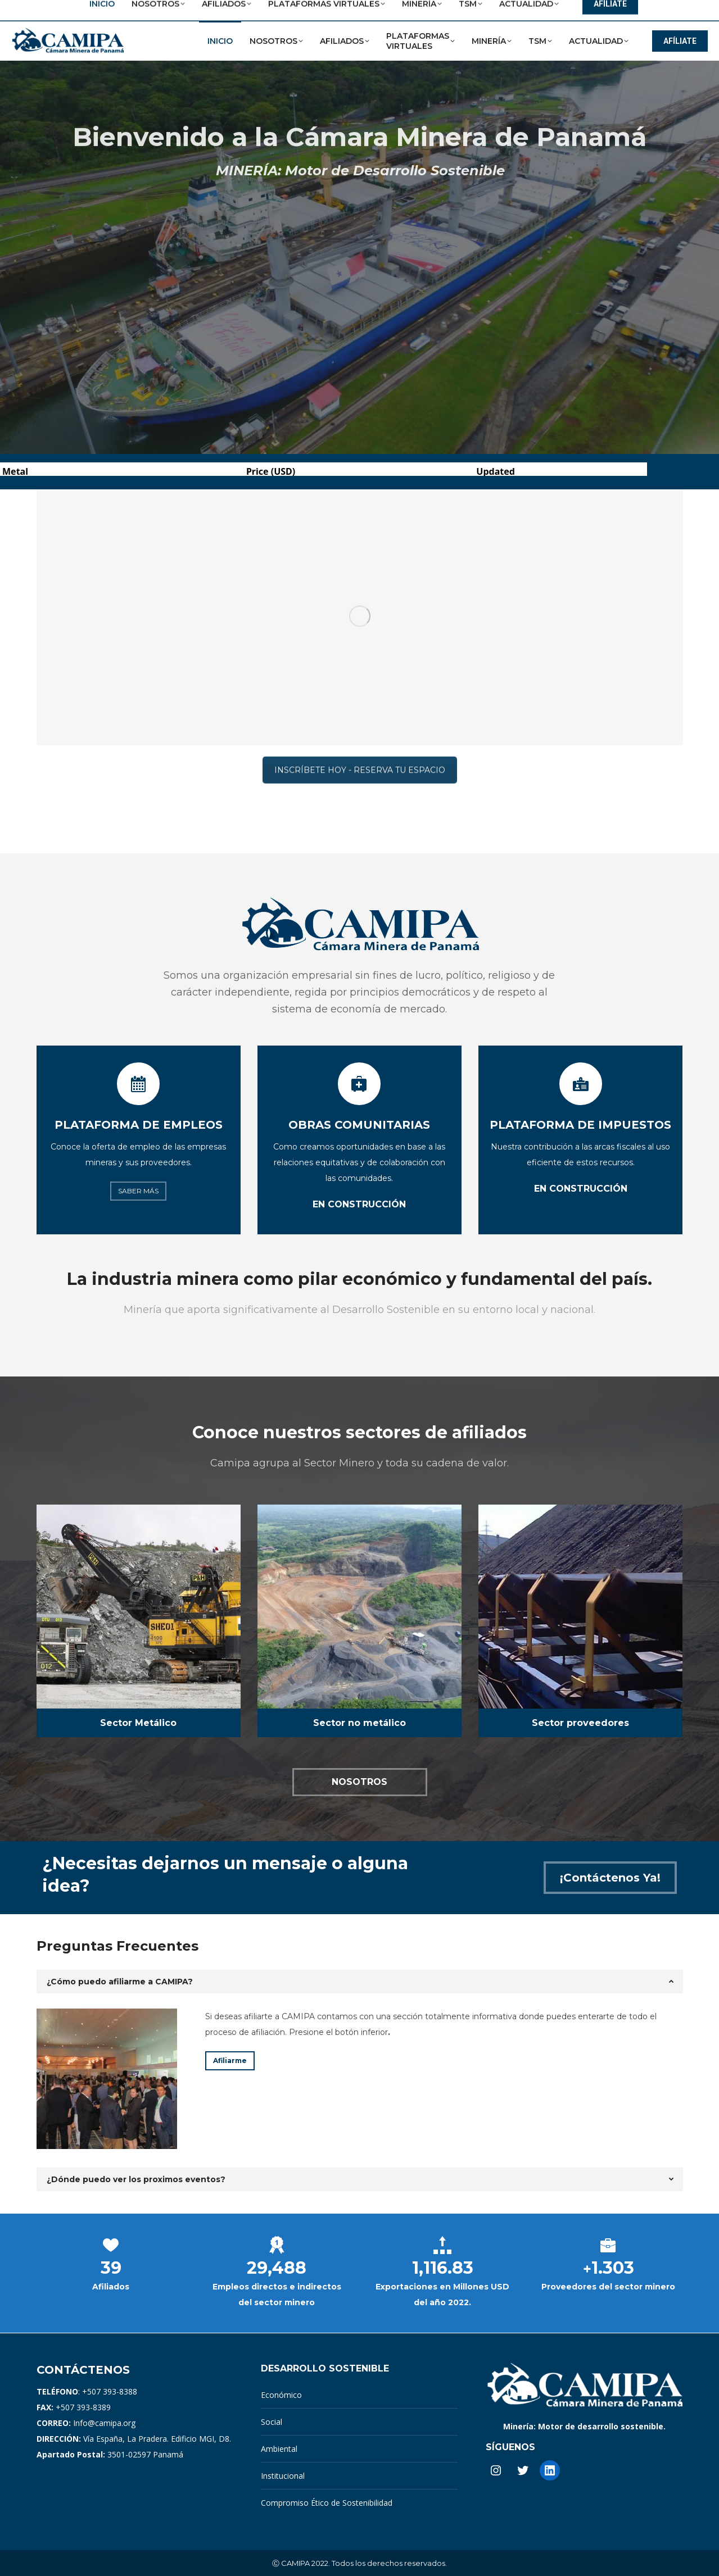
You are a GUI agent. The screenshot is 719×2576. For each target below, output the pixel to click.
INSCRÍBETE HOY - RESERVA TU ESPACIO (359, 481)
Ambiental (279, 2448)
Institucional (283, 2475)
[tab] (360, 1981)
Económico (281, 2394)
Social (271, 2421)
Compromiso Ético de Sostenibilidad (326, 2502)
